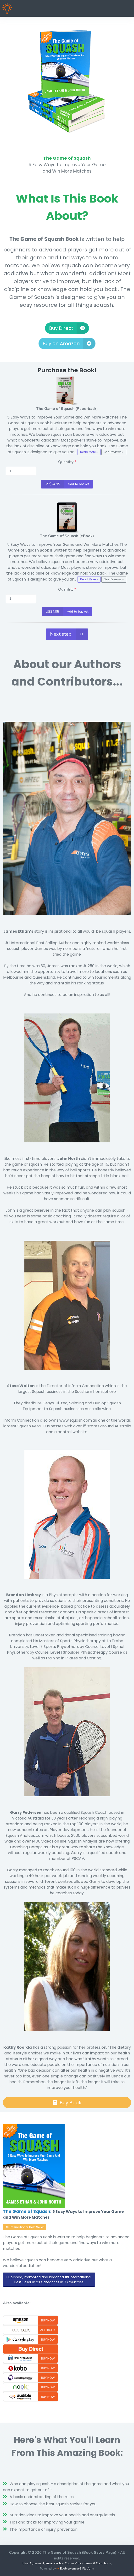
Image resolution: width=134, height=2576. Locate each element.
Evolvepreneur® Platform (75, 2568)
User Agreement (33, 2563)
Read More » (89, 452)
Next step (69, 634)
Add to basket (65, 484)
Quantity (66, 462)
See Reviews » (114, 452)
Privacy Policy (54, 2563)
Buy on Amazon (69, 343)
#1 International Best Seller (25, 2227)
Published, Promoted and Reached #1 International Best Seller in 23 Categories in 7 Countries (48, 2280)
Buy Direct (68, 328)
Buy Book (67, 2102)
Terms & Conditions (97, 2563)
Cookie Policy (74, 2563)
